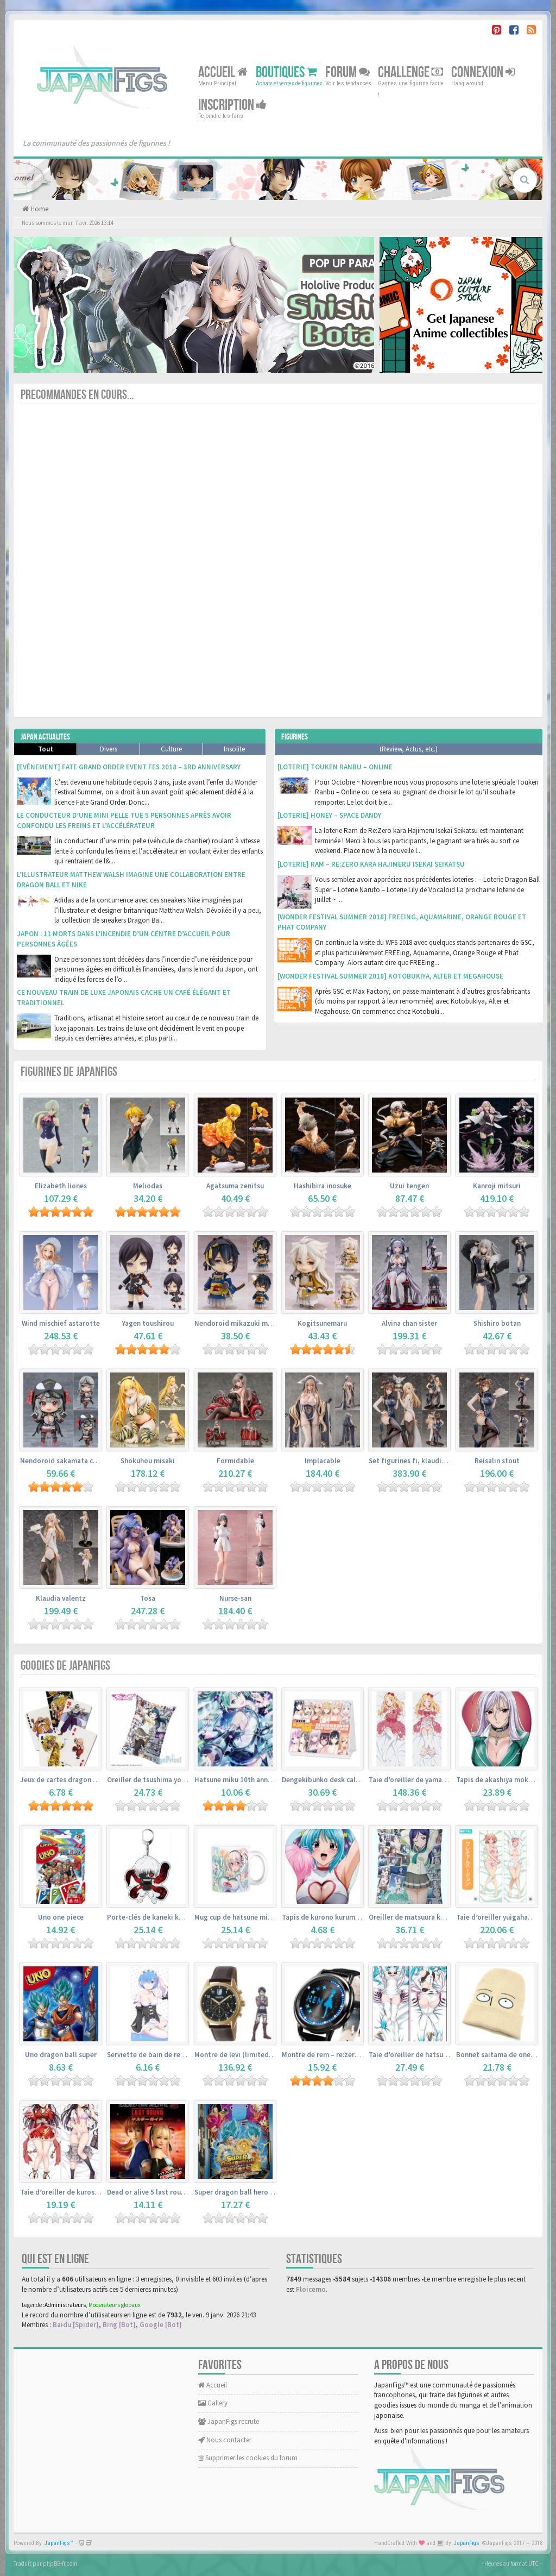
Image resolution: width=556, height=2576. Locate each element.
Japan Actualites (45, 737)
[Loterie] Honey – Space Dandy (329, 815)
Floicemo (311, 2289)
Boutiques (286, 73)
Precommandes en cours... (77, 395)
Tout (45, 749)
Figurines (294, 737)
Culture (171, 749)
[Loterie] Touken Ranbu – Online (335, 767)
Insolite (234, 749)
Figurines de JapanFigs (69, 1072)
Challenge (410, 73)
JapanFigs (466, 2543)
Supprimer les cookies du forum (248, 2457)
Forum (347, 73)
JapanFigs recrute (228, 2421)
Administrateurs (65, 2305)
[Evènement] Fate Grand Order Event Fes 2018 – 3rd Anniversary (129, 767)
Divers (108, 749)
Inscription (232, 105)
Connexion (483, 73)
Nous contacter (224, 2440)
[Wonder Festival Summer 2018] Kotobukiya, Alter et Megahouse (390, 976)
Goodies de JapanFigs (65, 1666)
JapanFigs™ (59, 2543)
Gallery (213, 2403)
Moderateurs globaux (115, 2305)
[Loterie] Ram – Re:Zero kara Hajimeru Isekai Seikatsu (371, 864)
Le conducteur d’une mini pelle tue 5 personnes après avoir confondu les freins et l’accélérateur (124, 820)
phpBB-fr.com (60, 2563)
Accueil (223, 73)
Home (38, 209)
